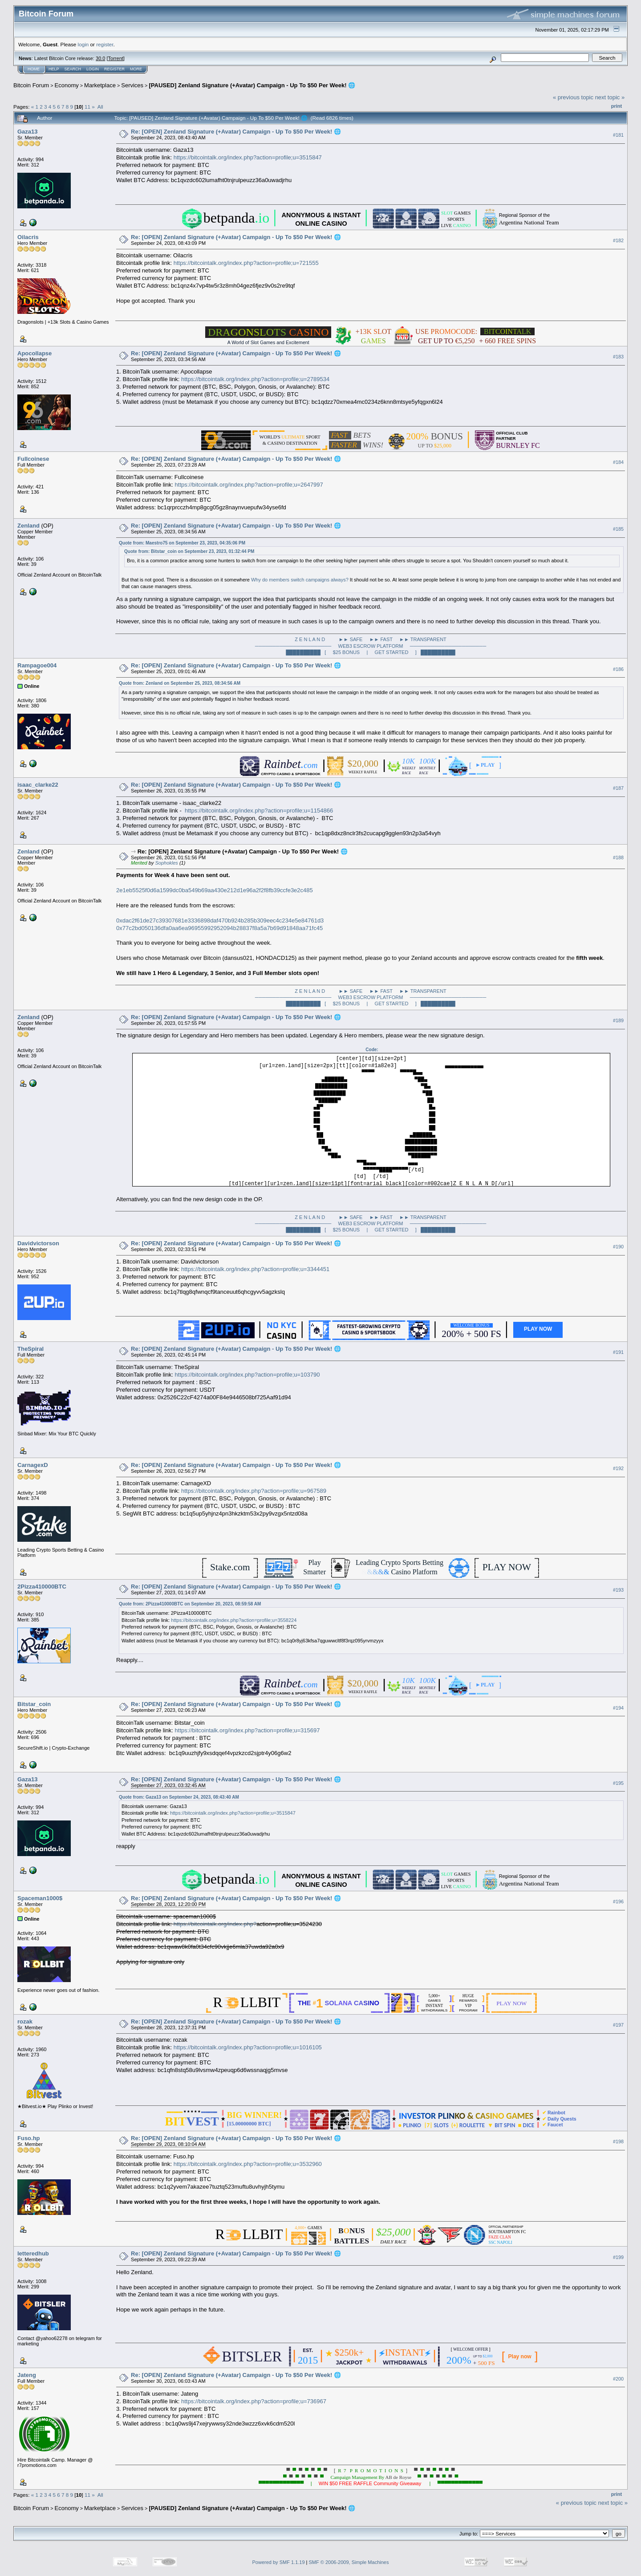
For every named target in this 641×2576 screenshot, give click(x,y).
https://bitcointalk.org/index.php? (215, 1924)
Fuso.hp (28, 2138)
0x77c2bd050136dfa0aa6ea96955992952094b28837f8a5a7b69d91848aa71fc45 (219, 928)
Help (54, 69)
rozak (24, 2021)
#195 (618, 1783)
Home (34, 69)
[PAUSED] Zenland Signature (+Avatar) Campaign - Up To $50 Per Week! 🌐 (252, 85)
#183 (618, 356)
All (100, 107)
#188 (618, 857)
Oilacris (28, 237)
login (83, 44)
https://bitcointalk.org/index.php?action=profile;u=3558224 (233, 1620)
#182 (618, 240)
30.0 (100, 58)
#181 (618, 135)
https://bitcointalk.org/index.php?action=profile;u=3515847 (248, 157)
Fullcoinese (33, 458)
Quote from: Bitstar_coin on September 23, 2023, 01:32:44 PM (189, 551)
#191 (618, 1352)
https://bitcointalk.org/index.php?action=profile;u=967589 (253, 1490)
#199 (618, 2257)
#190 (618, 1246)
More (136, 69)
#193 (618, 1590)
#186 (618, 669)
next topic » (610, 97)
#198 (618, 2141)
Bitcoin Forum (31, 85)
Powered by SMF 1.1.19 (278, 2562)
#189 (618, 1020)
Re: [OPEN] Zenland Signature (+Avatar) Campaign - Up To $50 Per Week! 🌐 (236, 131)
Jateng (26, 2375)
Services (132, 85)
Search (73, 69)
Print (616, 106)
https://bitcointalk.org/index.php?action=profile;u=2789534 (255, 379)
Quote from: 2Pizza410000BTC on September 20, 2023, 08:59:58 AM (190, 1603)
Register (114, 69)
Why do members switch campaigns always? (300, 579)
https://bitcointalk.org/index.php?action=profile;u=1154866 (259, 810)
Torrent (115, 58)
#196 (618, 1901)
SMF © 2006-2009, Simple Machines (349, 2562)
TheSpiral (30, 1348)
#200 (618, 2378)
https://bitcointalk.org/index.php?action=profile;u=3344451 (255, 1269)
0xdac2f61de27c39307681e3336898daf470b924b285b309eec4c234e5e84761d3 (220, 920)
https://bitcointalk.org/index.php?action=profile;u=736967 (253, 2401)
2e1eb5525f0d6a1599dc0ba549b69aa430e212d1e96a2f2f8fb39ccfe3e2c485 (214, 890)
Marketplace (100, 85)
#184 (618, 462)
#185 (618, 529)
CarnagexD (32, 1465)
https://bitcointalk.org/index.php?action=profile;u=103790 (247, 1374)
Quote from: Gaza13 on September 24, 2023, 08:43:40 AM (179, 1797)
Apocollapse (34, 353)
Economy (67, 85)
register (104, 44)
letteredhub (33, 2253)
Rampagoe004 (37, 665)
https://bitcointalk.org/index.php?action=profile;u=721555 (246, 263)
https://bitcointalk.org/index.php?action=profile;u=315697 (247, 1730)
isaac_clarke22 (37, 784)
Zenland (28, 525)
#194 (618, 1708)
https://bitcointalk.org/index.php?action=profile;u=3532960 (248, 2164)
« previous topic (573, 97)
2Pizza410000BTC (41, 1586)
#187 (618, 788)
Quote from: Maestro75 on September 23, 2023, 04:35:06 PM (182, 542)
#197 (618, 2024)
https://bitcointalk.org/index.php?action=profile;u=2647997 (249, 484)
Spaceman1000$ (39, 1898)
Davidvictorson (38, 1243)
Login (92, 69)
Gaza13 (27, 131)
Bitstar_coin (34, 1704)
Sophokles (166, 862)
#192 (618, 1468)
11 (87, 107)
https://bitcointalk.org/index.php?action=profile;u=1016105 (248, 2047)
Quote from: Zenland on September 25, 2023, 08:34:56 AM (179, 683)
